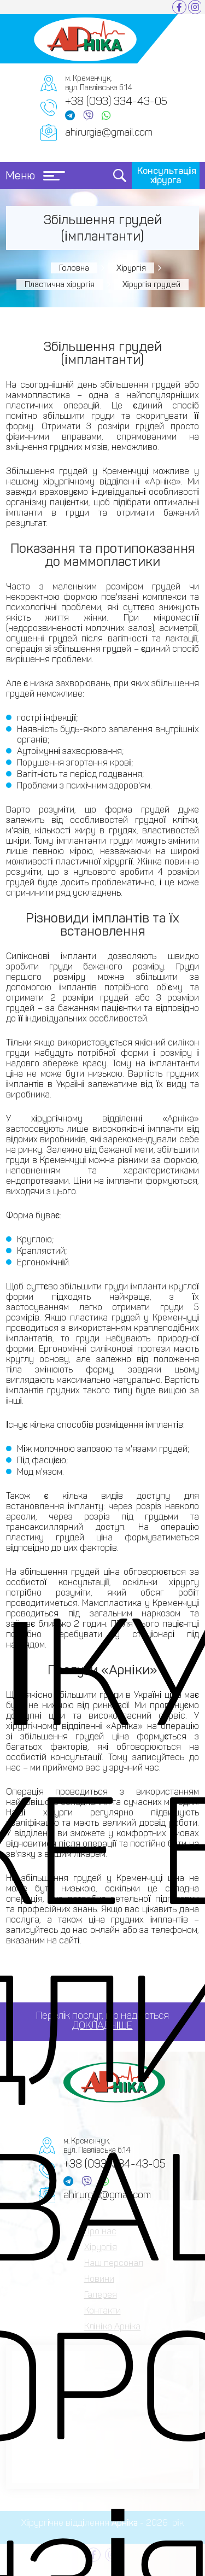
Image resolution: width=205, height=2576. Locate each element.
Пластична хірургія (60, 284)
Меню (35, 175)
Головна (74, 268)
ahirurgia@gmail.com (109, 132)
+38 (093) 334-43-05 (116, 101)
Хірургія (131, 268)
